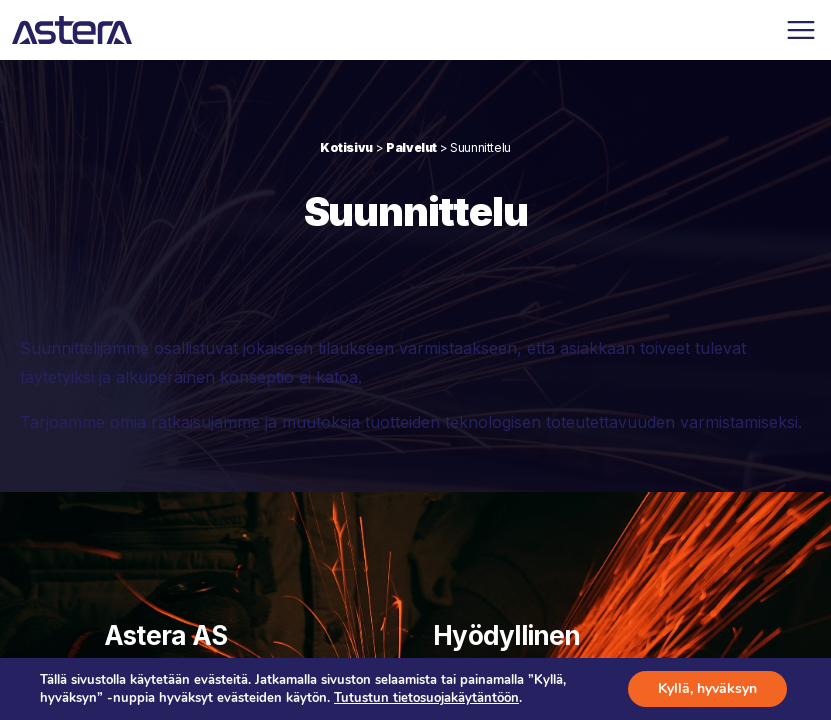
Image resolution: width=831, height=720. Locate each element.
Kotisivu (346, 147)
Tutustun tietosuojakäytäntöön (426, 698)
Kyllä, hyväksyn (707, 688)
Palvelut (411, 147)
